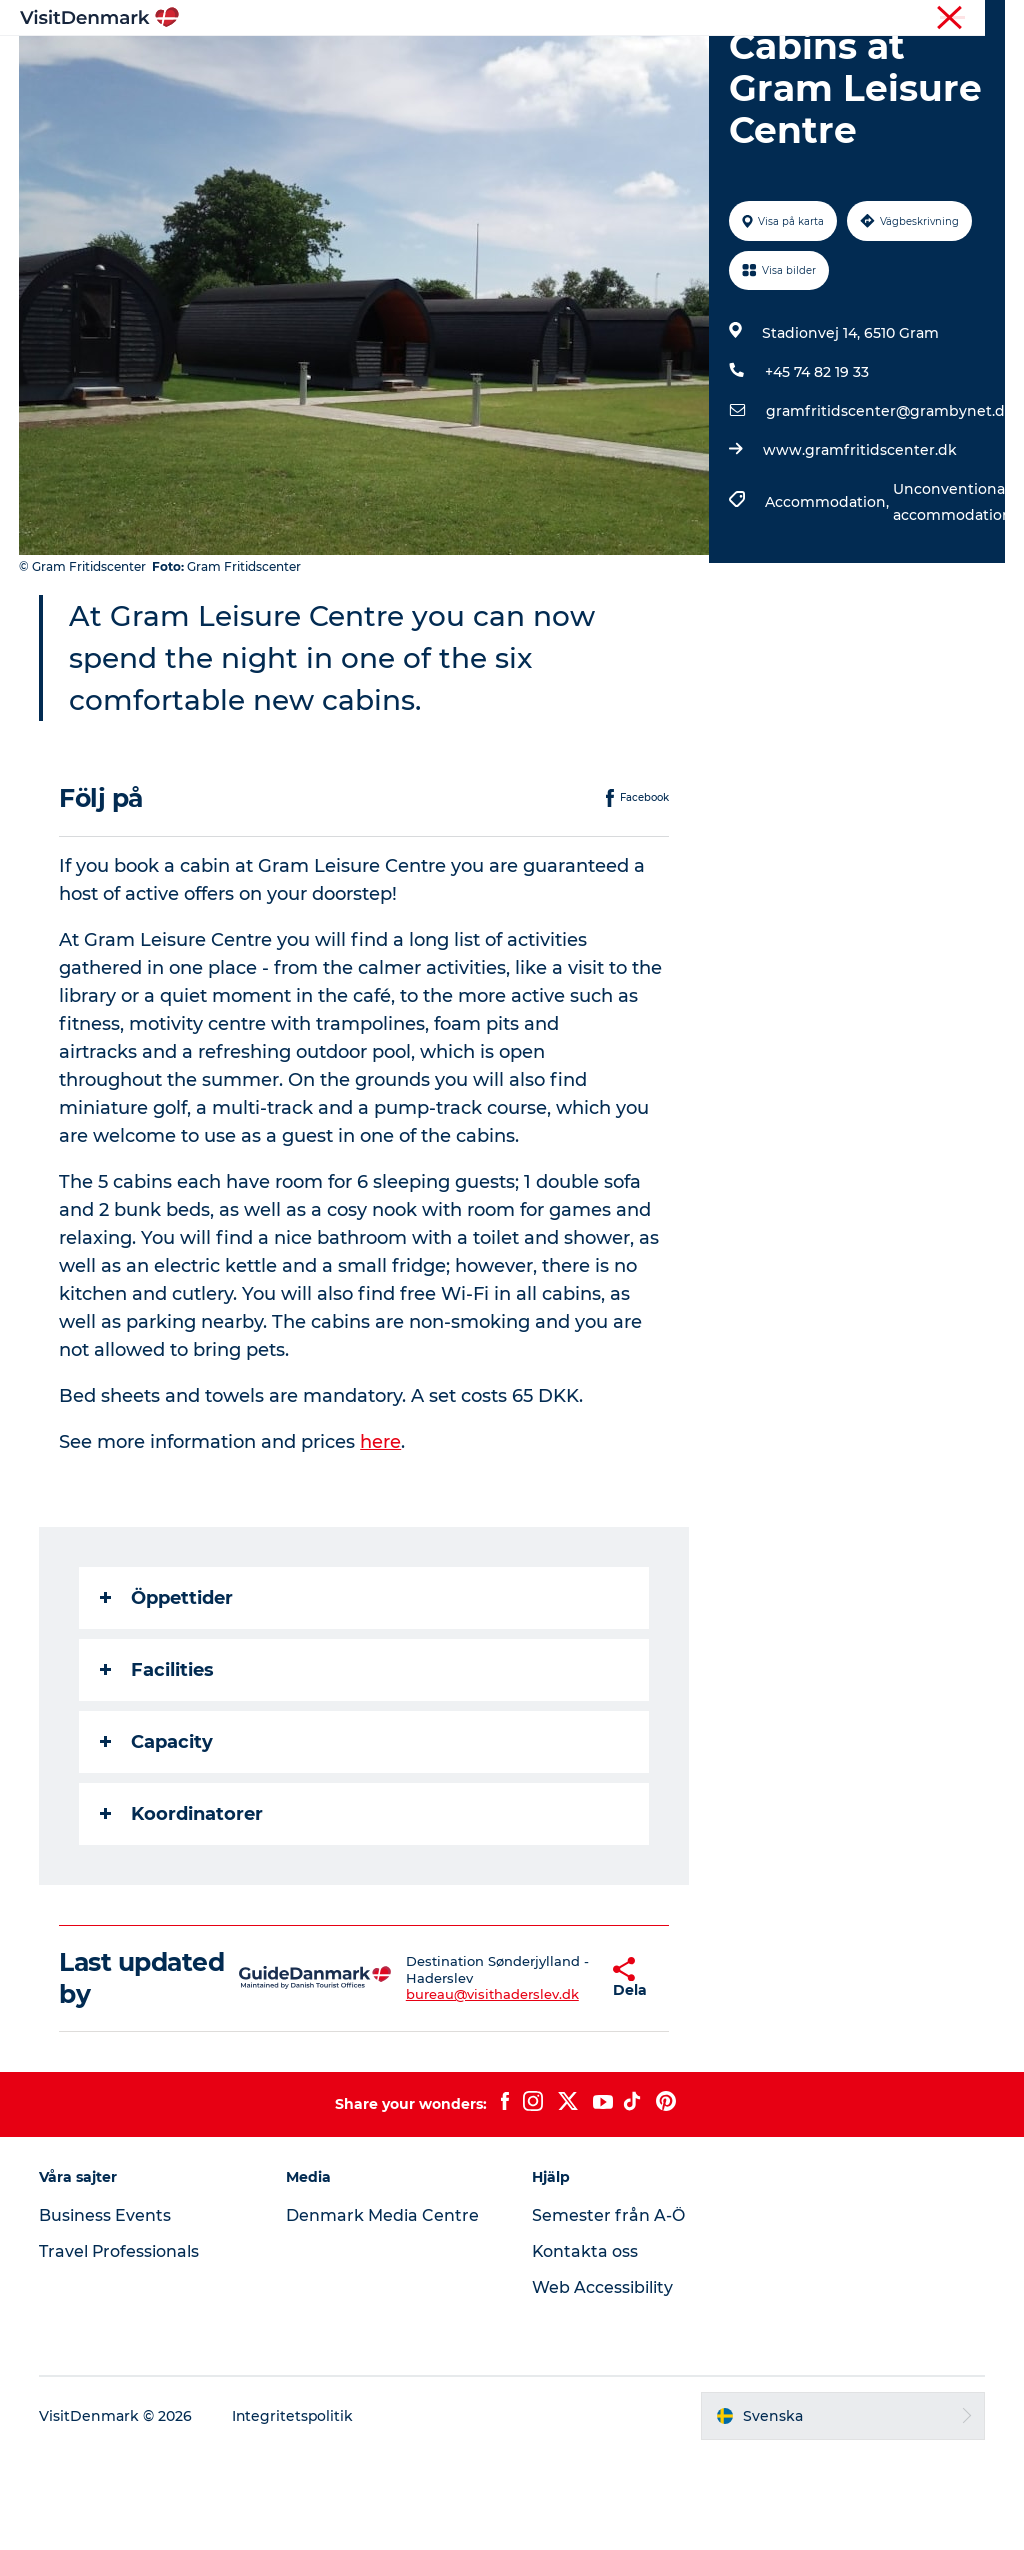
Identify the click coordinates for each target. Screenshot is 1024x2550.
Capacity (157, 1837)
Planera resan (719, 64)
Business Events (106, 2310)
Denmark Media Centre (382, 2310)
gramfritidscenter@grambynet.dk (890, 506)
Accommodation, (829, 597)
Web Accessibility (602, 2382)
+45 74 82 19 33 (817, 467)
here (381, 1537)
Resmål (394, 64)
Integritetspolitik (294, 2511)
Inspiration (295, 64)
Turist (935, 19)
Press (988, 19)
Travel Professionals (120, 2346)
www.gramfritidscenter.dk (860, 545)
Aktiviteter (492, 64)
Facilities (158, 1765)
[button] (559, 2073)
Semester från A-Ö (608, 2310)
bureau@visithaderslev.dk (452, 2090)
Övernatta (599, 64)
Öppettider (167, 1693)
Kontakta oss (585, 2346)
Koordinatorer (182, 1909)
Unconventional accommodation (952, 597)
